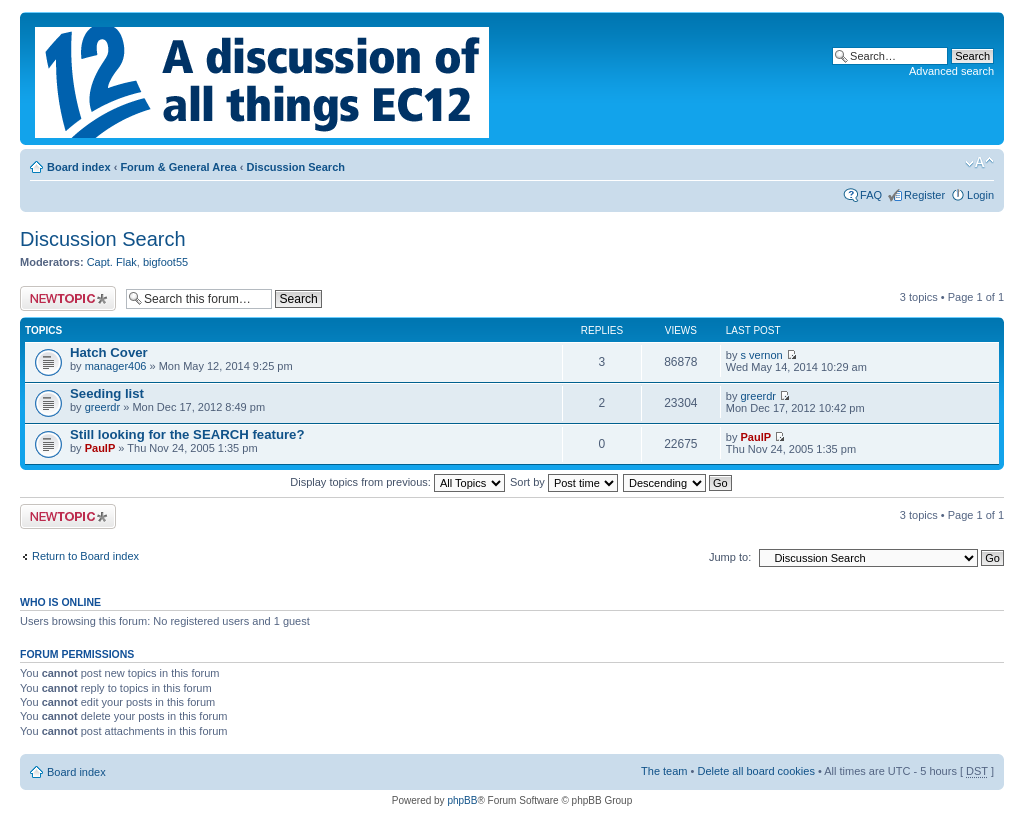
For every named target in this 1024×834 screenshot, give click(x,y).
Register (924, 195)
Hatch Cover (109, 352)
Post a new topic (68, 298)
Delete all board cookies (755, 771)
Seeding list (107, 393)
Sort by (564, 482)
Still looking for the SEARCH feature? (187, 434)
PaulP (100, 448)
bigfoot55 (165, 262)
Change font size (979, 163)
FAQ (871, 195)
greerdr (102, 407)
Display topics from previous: (397, 482)
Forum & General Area (178, 167)
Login (980, 195)
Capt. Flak (112, 262)
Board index (79, 167)
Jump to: (730, 557)
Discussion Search (296, 167)
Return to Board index (85, 556)
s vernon (762, 355)
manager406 (116, 366)
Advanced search (951, 71)
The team (664, 771)
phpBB (462, 800)
